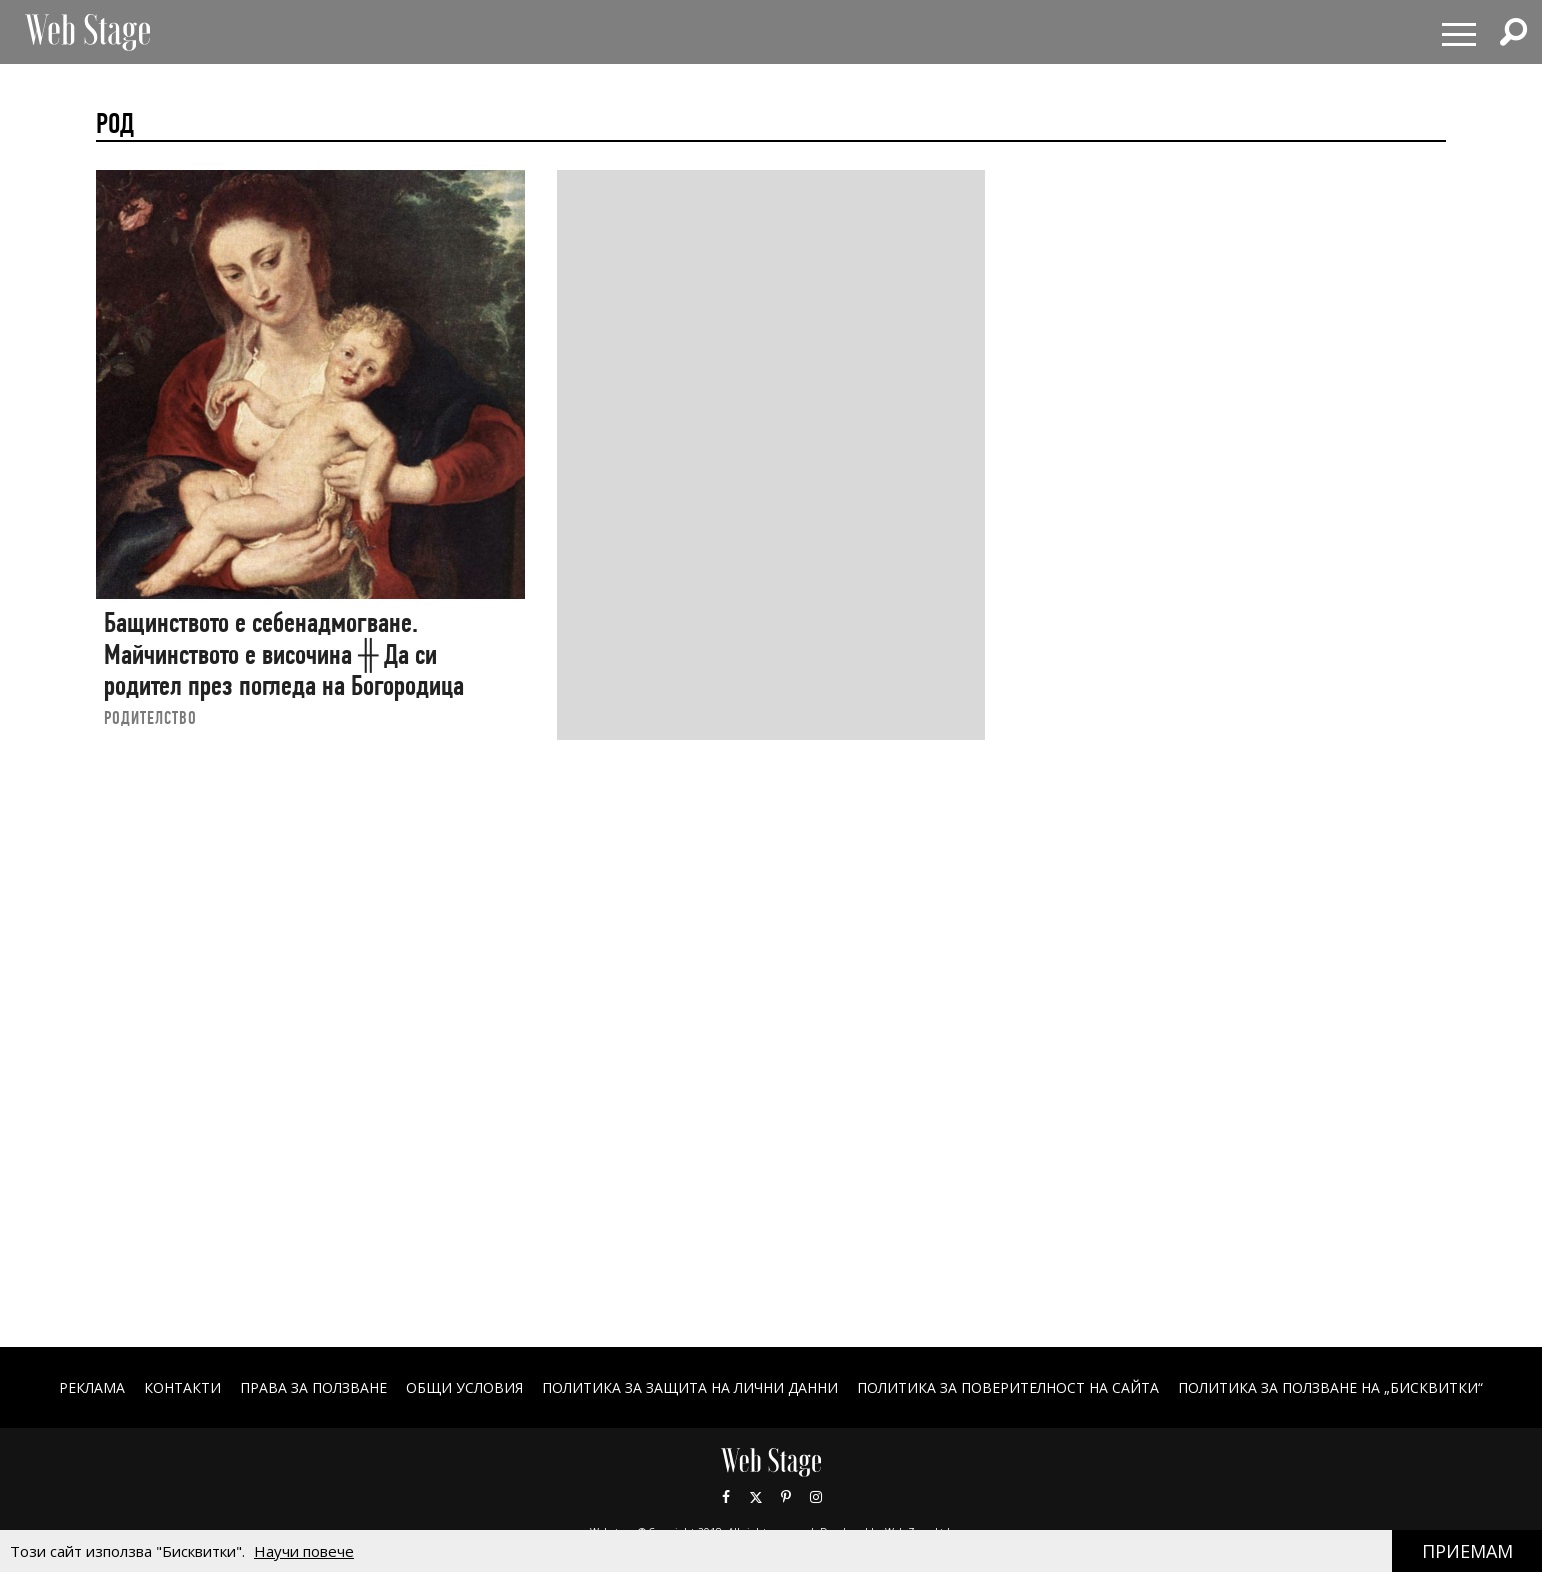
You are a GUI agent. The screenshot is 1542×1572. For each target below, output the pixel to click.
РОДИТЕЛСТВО (150, 717)
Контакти (182, 1387)
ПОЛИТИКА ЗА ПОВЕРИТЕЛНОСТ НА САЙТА (1008, 1387)
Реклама (92, 1387)
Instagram (816, 1497)
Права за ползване (313, 1387)
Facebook (726, 1497)
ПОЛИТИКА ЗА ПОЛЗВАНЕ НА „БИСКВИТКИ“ (1330, 1387)
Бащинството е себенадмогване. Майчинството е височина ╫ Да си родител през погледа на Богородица (284, 654)
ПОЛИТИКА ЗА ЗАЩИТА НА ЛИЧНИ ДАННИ (690, 1387)
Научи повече (304, 1551)
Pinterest (786, 1497)
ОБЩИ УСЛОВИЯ (464, 1387)
